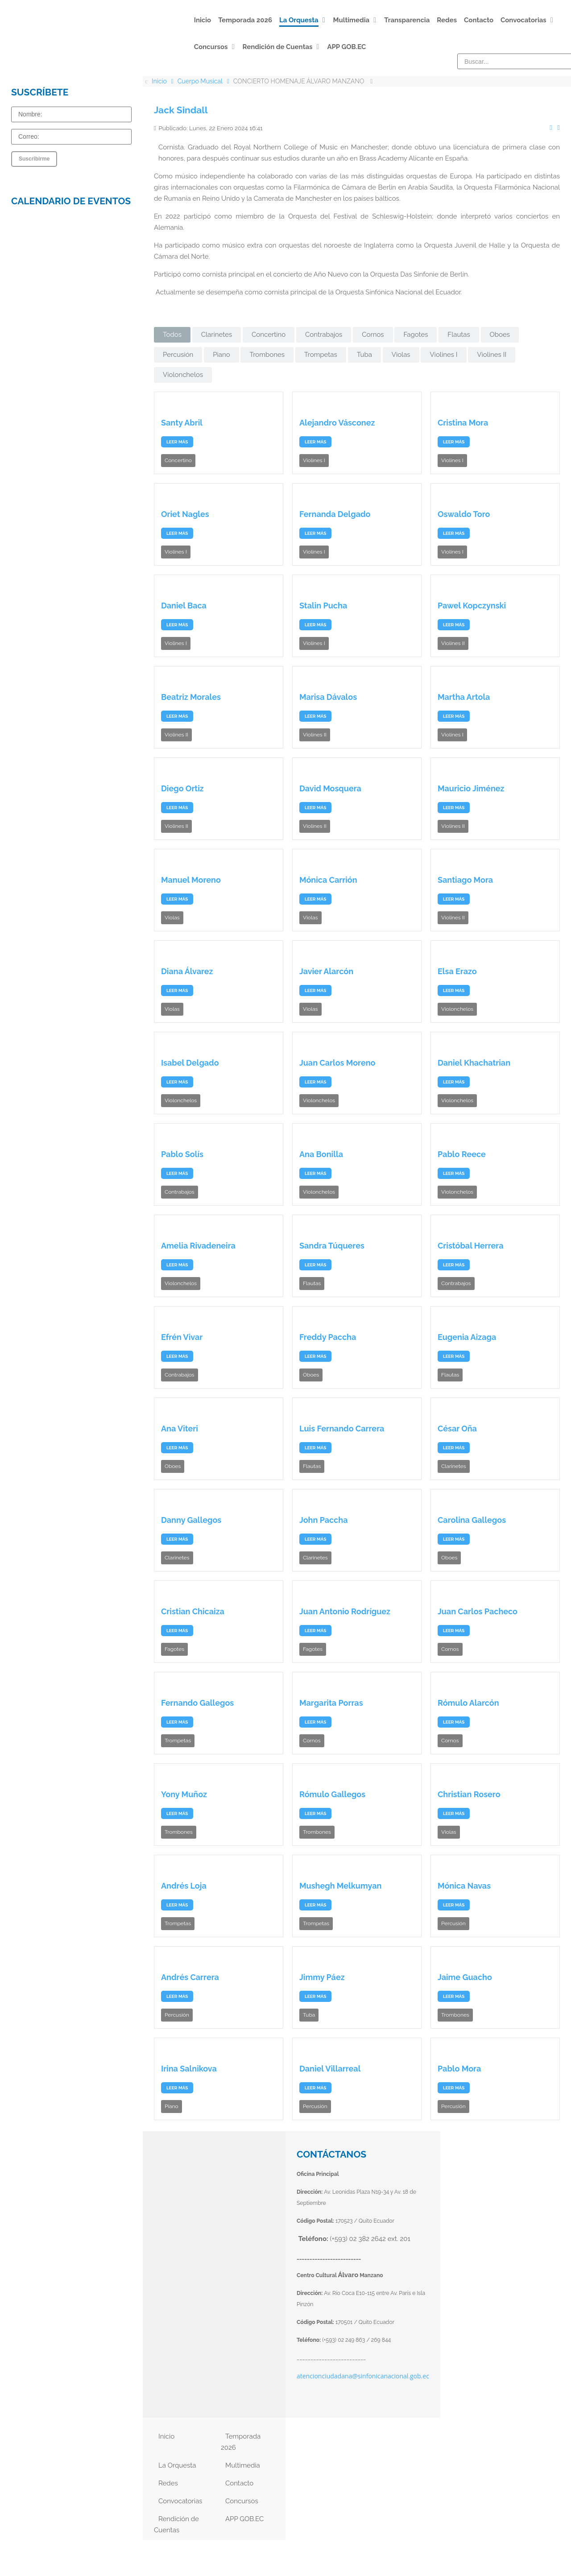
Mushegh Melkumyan (340, 1885)
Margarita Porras (331, 1703)
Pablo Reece (462, 1154)
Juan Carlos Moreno (337, 1062)
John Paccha (323, 1520)
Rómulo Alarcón (468, 1703)
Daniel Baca (184, 605)
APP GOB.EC (244, 2519)
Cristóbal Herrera (471, 1245)
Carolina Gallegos (472, 1520)
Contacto (239, 2483)
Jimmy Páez (322, 1977)
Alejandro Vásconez (337, 422)
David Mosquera (330, 788)
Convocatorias (180, 2501)
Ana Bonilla (321, 1154)
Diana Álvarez (187, 971)
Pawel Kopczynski (472, 605)
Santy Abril (182, 422)
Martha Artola (464, 697)
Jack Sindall (181, 110)
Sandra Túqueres (331, 1245)
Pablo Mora (459, 2068)
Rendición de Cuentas (176, 2524)
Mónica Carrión (328, 880)
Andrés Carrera (190, 1977)
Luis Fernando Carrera (341, 1428)
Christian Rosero (469, 1794)
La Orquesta (177, 2465)
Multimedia (242, 2465)
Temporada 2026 (241, 2442)
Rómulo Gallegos (332, 1794)
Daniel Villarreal (329, 2068)
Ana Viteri (179, 1428)
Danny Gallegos (191, 1520)
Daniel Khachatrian (474, 1062)
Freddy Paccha (327, 1337)
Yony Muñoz (184, 1794)
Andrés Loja (184, 1885)
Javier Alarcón (326, 971)
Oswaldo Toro (464, 514)
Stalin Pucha (323, 605)
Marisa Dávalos (328, 697)
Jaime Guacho (465, 1977)
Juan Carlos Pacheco (477, 1611)
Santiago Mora (465, 880)
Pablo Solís (182, 1154)
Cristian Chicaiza (192, 1611)
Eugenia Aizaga (467, 1337)
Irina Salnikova (189, 2068)
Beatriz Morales (191, 697)
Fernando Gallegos (197, 1703)
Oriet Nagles (185, 514)
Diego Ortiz (182, 788)
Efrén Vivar (182, 1337)
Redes (168, 2483)
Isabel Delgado (190, 1062)
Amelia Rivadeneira (198, 1245)
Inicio (166, 2436)
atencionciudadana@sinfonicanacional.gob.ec (363, 2376)
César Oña (457, 1428)
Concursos (241, 2501)
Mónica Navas (464, 1885)
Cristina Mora (463, 422)
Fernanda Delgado (335, 514)
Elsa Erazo (457, 971)
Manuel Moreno (191, 880)
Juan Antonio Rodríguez (344, 1611)
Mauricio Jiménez (471, 788)
